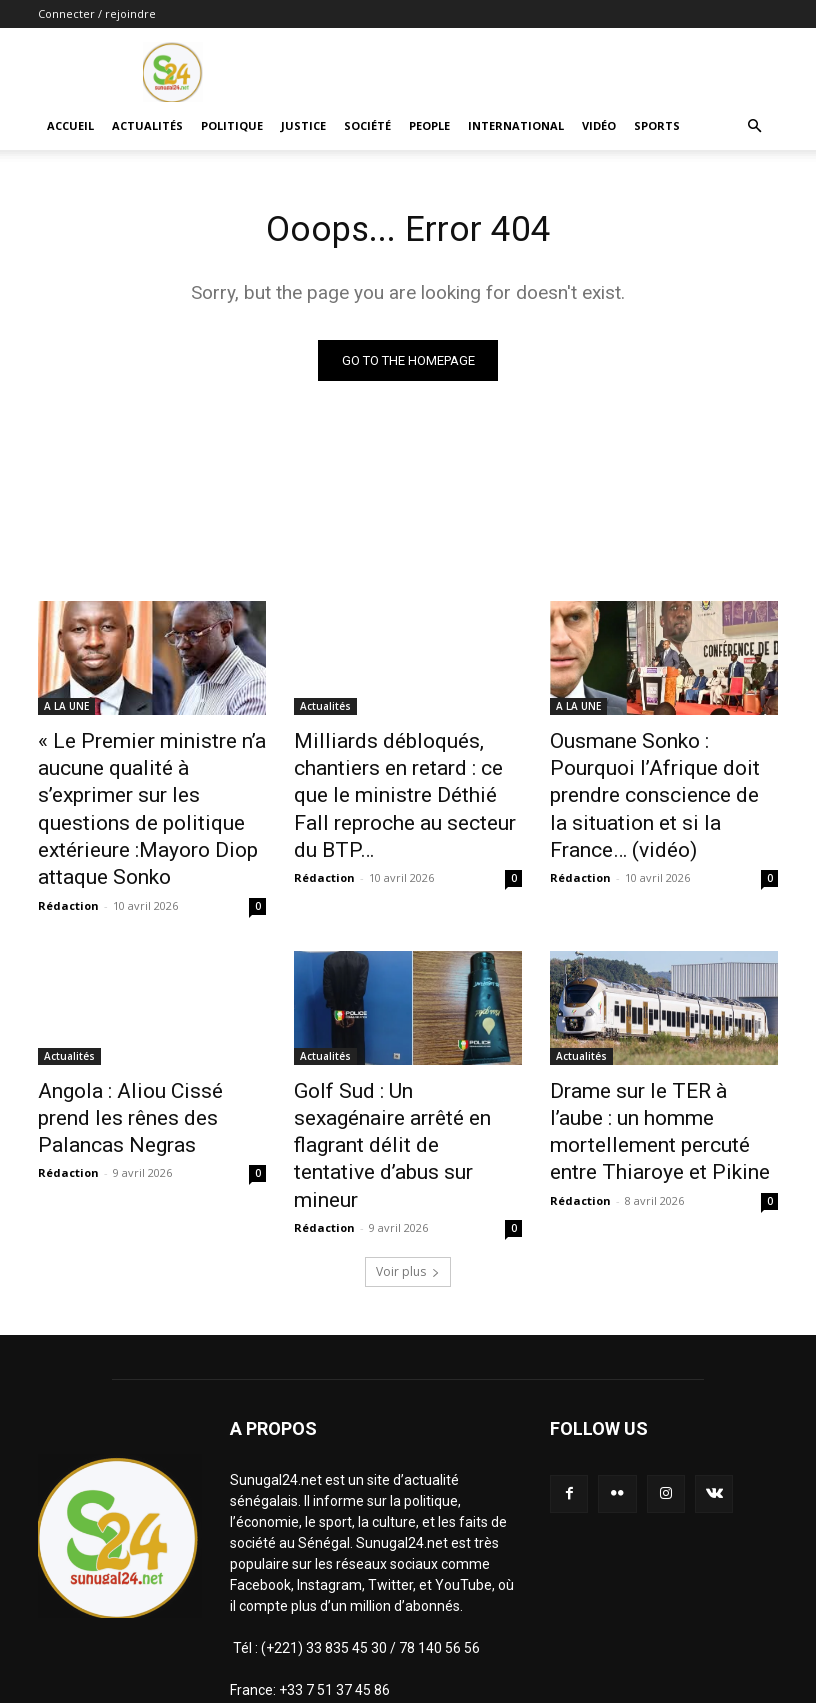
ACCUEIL (70, 125)
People (429, 125)
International (516, 125)
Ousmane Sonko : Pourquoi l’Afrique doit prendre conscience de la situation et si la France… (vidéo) (657, 776)
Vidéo (599, 125)
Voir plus (408, 1152)
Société (367, 125)
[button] (754, 126)
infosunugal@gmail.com (427, 1613)
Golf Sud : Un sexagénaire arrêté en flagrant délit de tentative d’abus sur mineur (395, 1062)
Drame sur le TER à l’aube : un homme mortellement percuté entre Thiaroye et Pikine (662, 1062)
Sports (657, 125)
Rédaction (68, 856)
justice (303, 125)
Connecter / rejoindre (97, 13)
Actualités (147, 125)
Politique (232, 125)
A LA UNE (66, 710)
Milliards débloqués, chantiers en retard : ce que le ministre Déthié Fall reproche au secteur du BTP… (406, 776)
